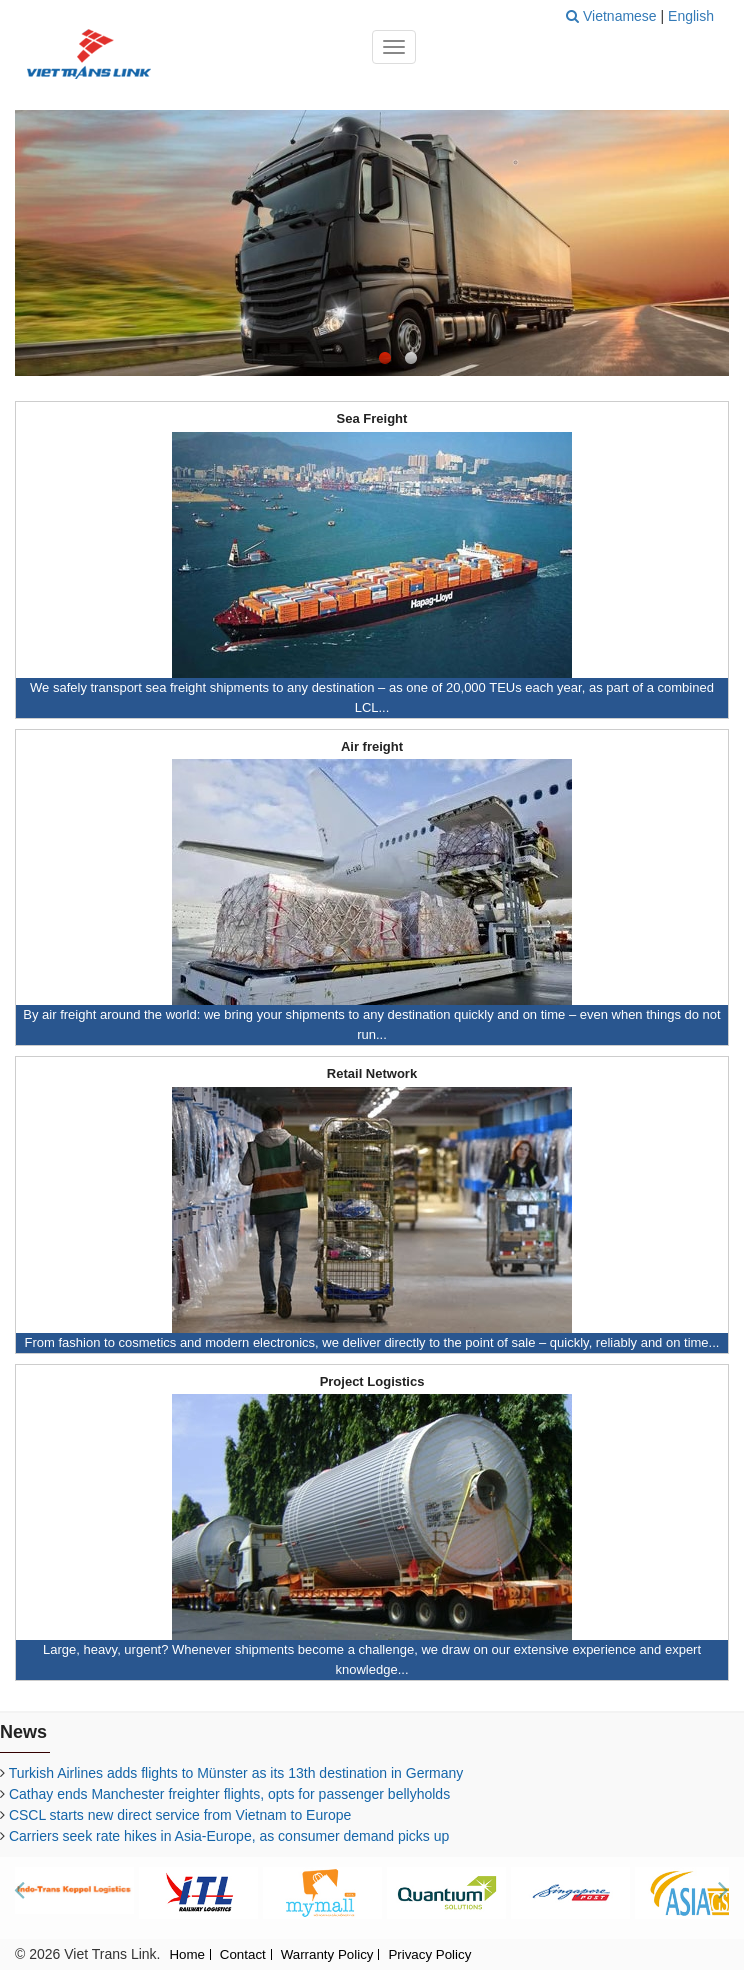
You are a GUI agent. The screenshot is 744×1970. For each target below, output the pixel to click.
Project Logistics (372, 1382)
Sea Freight (372, 419)
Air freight (372, 747)
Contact (243, 1955)
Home (187, 1955)
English (691, 16)
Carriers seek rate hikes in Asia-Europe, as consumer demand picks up (229, 1836)
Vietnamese (622, 16)
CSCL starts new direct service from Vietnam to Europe (180, 1815)
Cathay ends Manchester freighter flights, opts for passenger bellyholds (229, 1794)
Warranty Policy (327, 1955)
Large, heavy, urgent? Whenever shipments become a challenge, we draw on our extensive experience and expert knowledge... (372, 1659)
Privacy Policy (429, 1955)
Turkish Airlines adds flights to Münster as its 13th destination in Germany (236, 1773)
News (23, 1732)
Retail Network (372, 1074)
